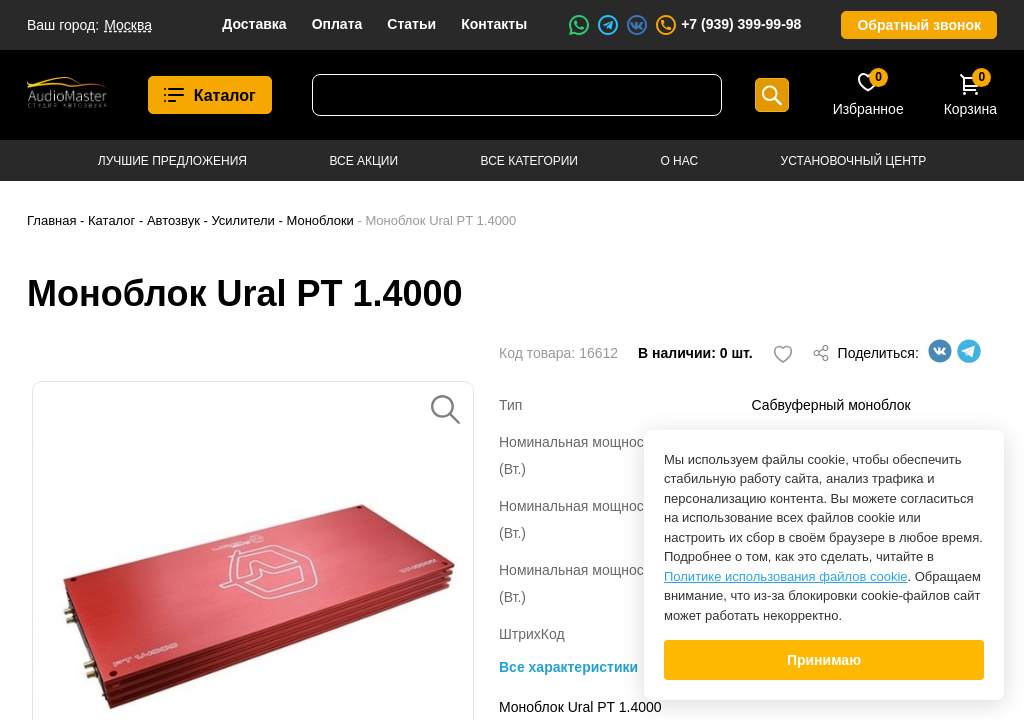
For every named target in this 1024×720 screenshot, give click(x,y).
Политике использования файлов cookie (786, 576)
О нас (679, 161)
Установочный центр (854, 161)
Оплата (337, 24)
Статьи (411, 24)
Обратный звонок (919, 25)
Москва (128, 25)
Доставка (254, 24)
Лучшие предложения (172, 161)
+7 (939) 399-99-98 (727, 25)
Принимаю (824, 660)
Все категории (529, 161)
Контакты (494, 24)
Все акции (363, 161)
